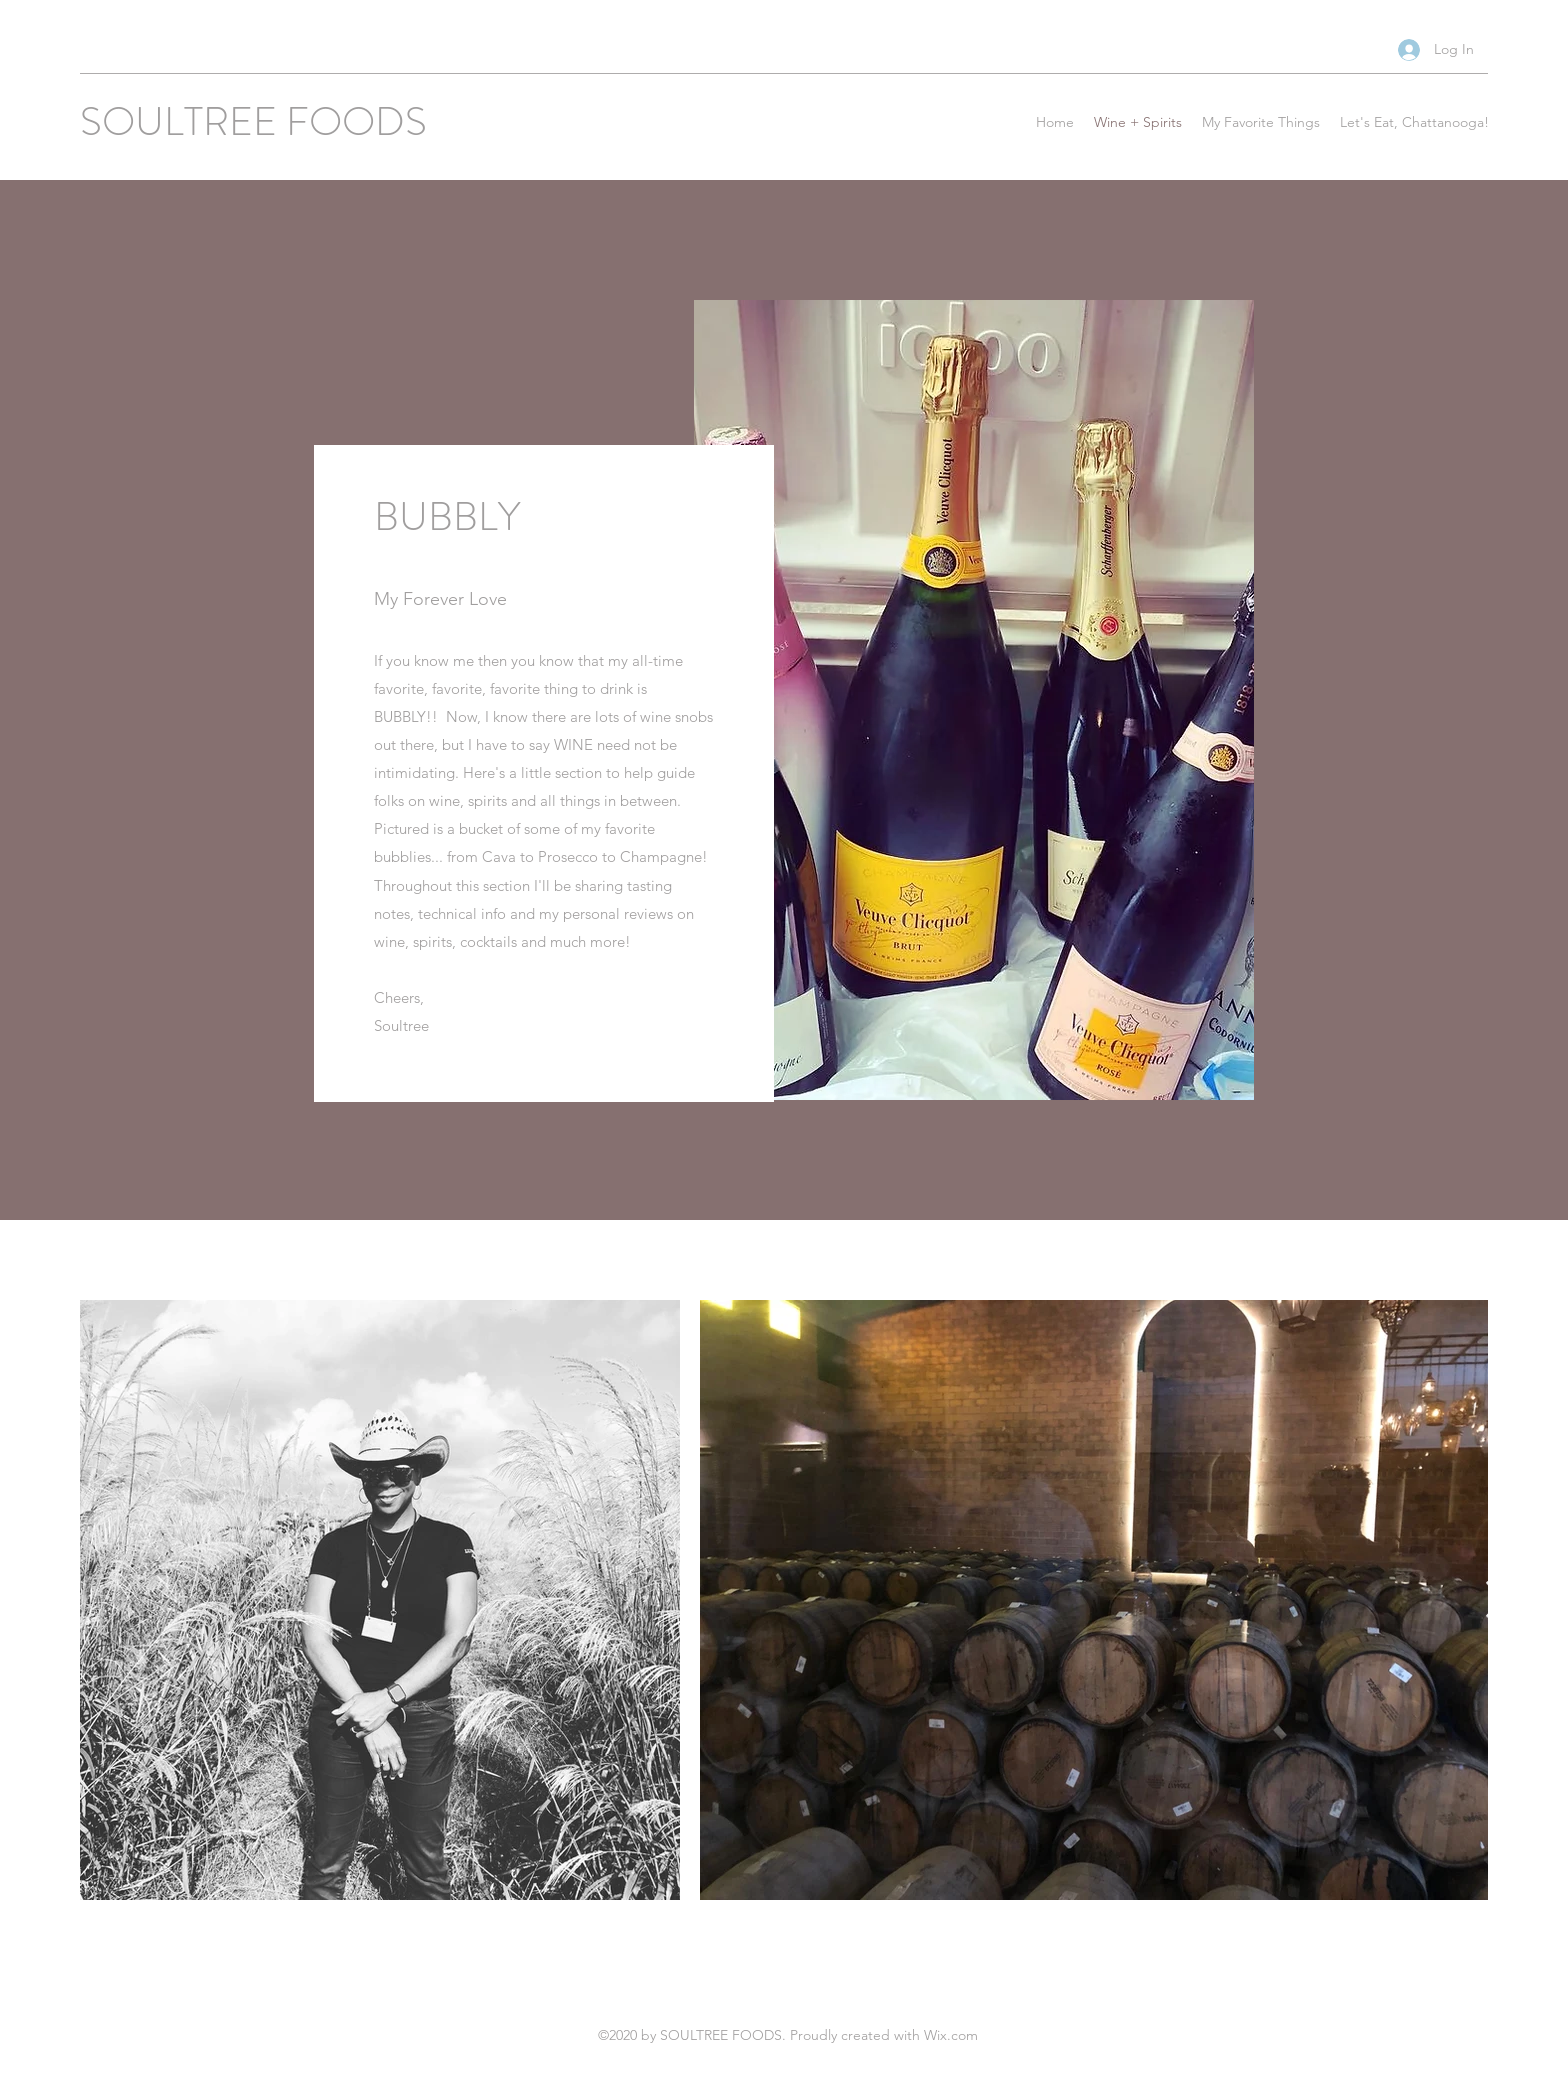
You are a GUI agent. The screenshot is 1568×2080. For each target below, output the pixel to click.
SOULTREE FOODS (253, 121)
